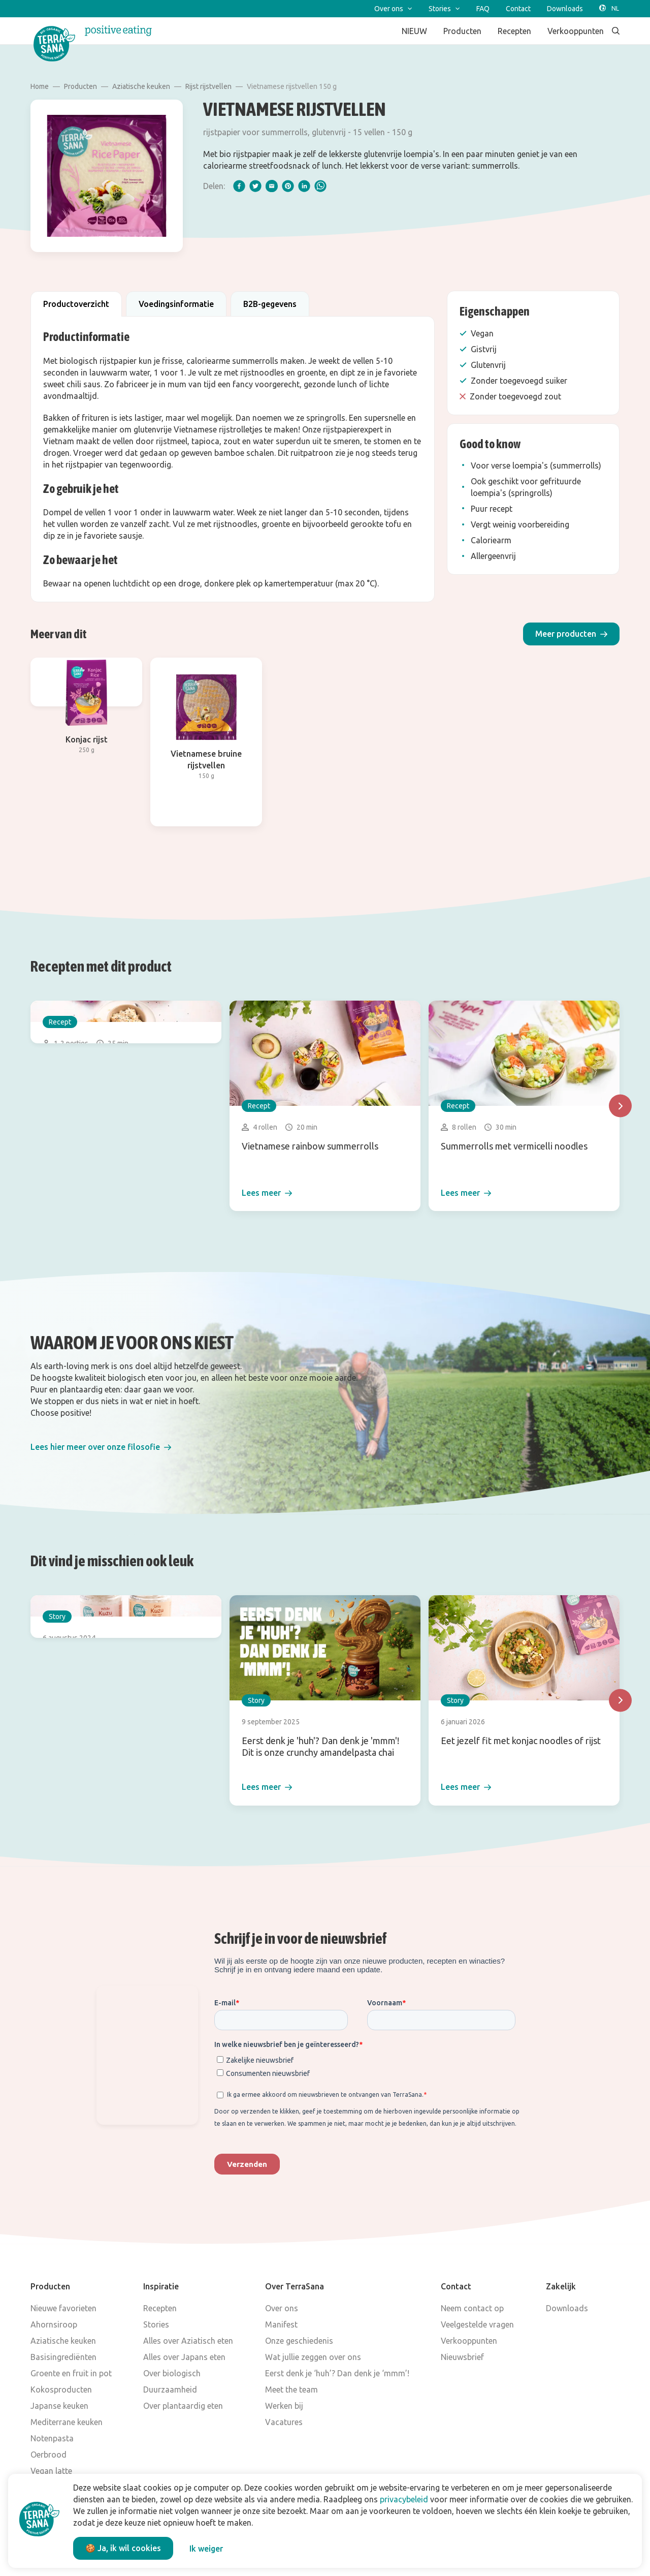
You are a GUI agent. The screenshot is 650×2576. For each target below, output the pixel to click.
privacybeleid (404, 2499)
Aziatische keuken (141, 86)
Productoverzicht (76, 303)
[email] (272, 186)
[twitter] (255, 186)
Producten (80, 86)
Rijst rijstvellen (208, 86)
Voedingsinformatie (176, 303)
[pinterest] (288, 186)
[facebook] (239, 186)
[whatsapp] (320, 186)
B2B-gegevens (270, 303)
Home (39, 86)
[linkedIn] (304, 186)
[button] (571, 634)
